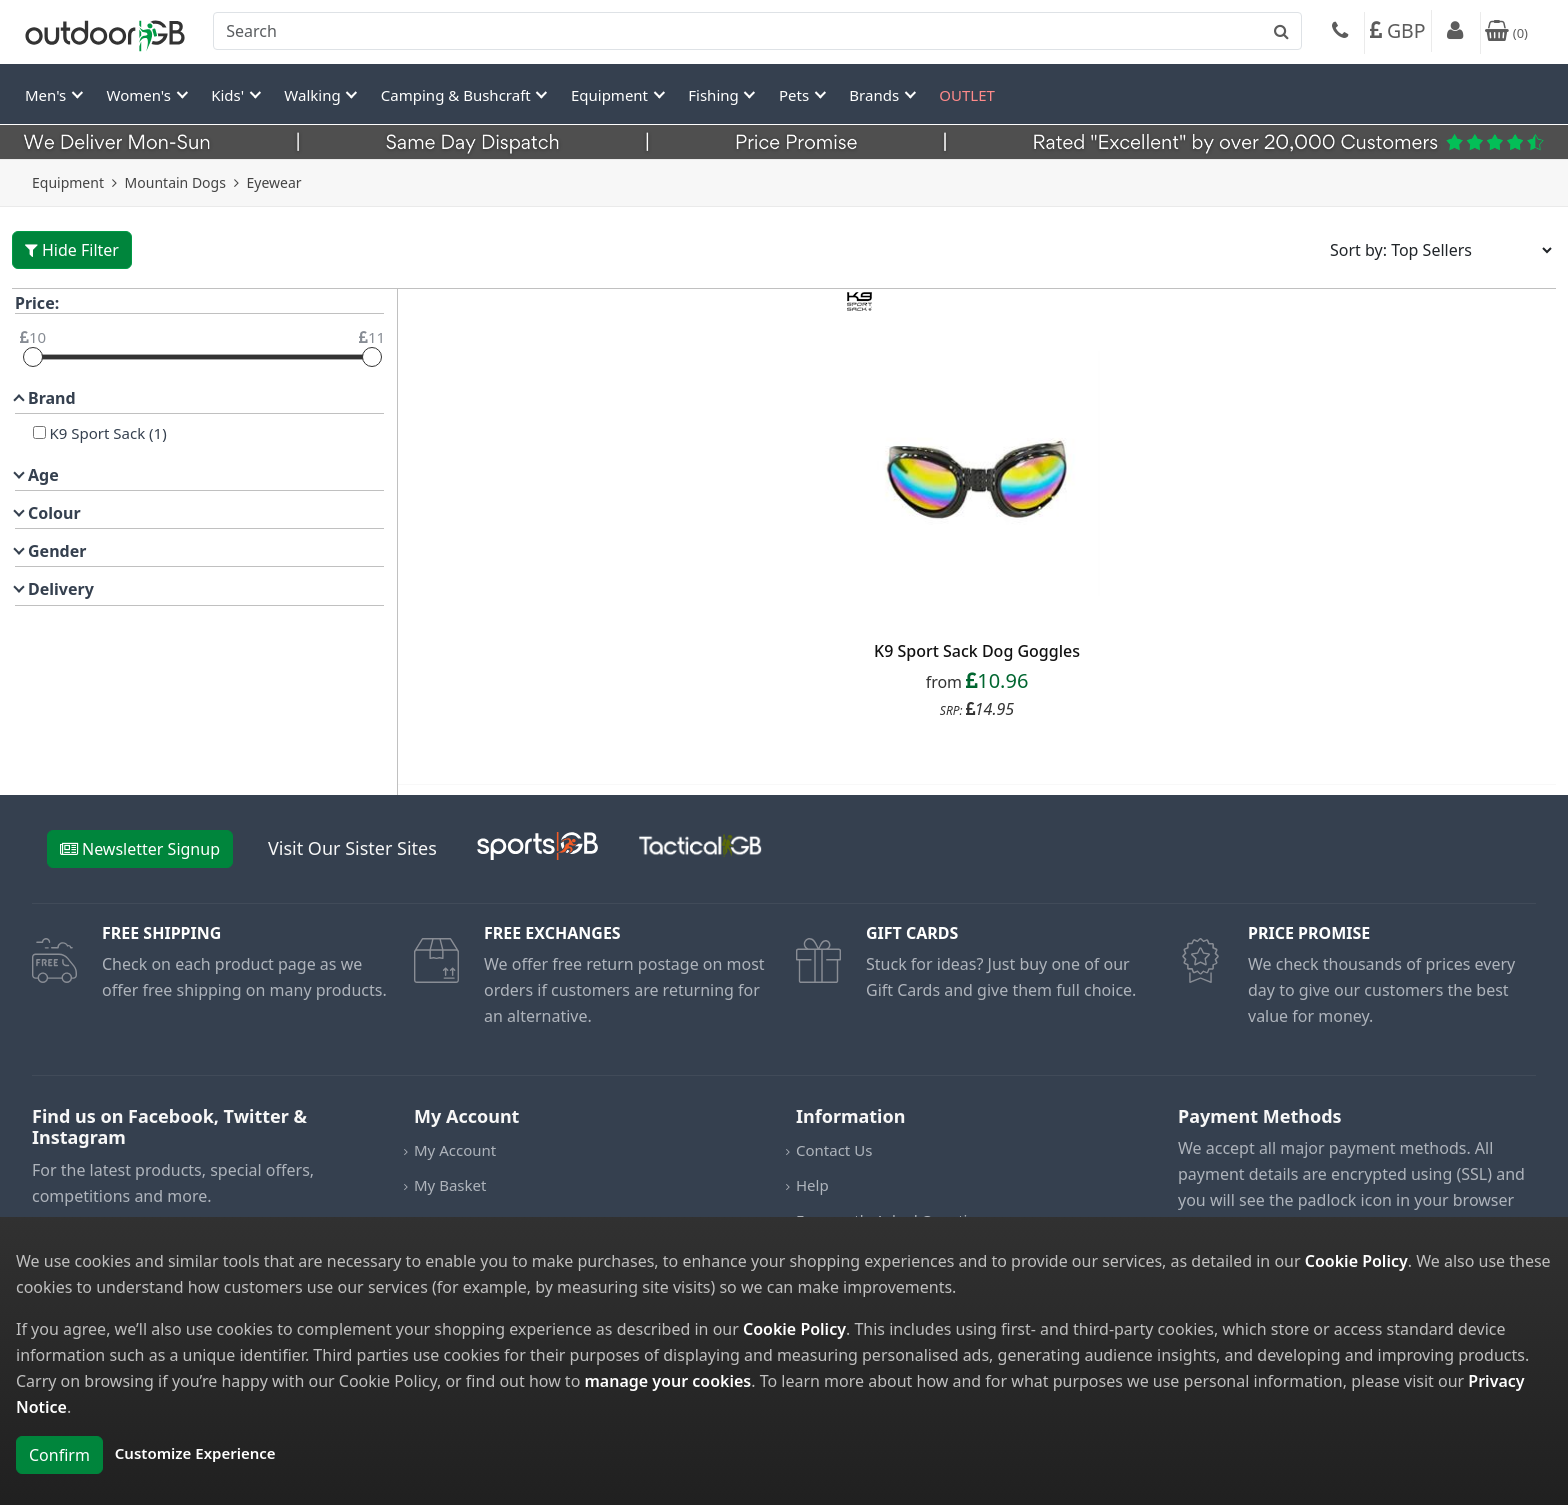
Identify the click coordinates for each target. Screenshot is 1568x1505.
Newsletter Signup (140, 849)
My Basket (450, 1185)
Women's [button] (141, 95)
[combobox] (757, 31)
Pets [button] (796, 95)
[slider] (33, 357)
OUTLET (967, 95)
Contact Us (834, 1150)
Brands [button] (876, 95)
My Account (455, 1150)
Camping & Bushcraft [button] (458, 95)
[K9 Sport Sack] (39, 432)
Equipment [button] (611, 95)
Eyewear (274, 182)
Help (812, 1185)
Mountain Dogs (175, 182)
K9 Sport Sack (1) (106, 433)
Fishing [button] (715, 95)
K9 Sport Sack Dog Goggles (977, 651)
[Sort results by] (1434, 250)
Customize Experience (195, 1453)
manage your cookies (667, 1381)
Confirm (59, 1455)
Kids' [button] (229, 95)
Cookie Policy (1356, 1261)
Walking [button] (314, 95)
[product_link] (977, 474)
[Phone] (1340, 33)
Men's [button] (47, 95)
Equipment (68, 182)
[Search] (757, 31)
